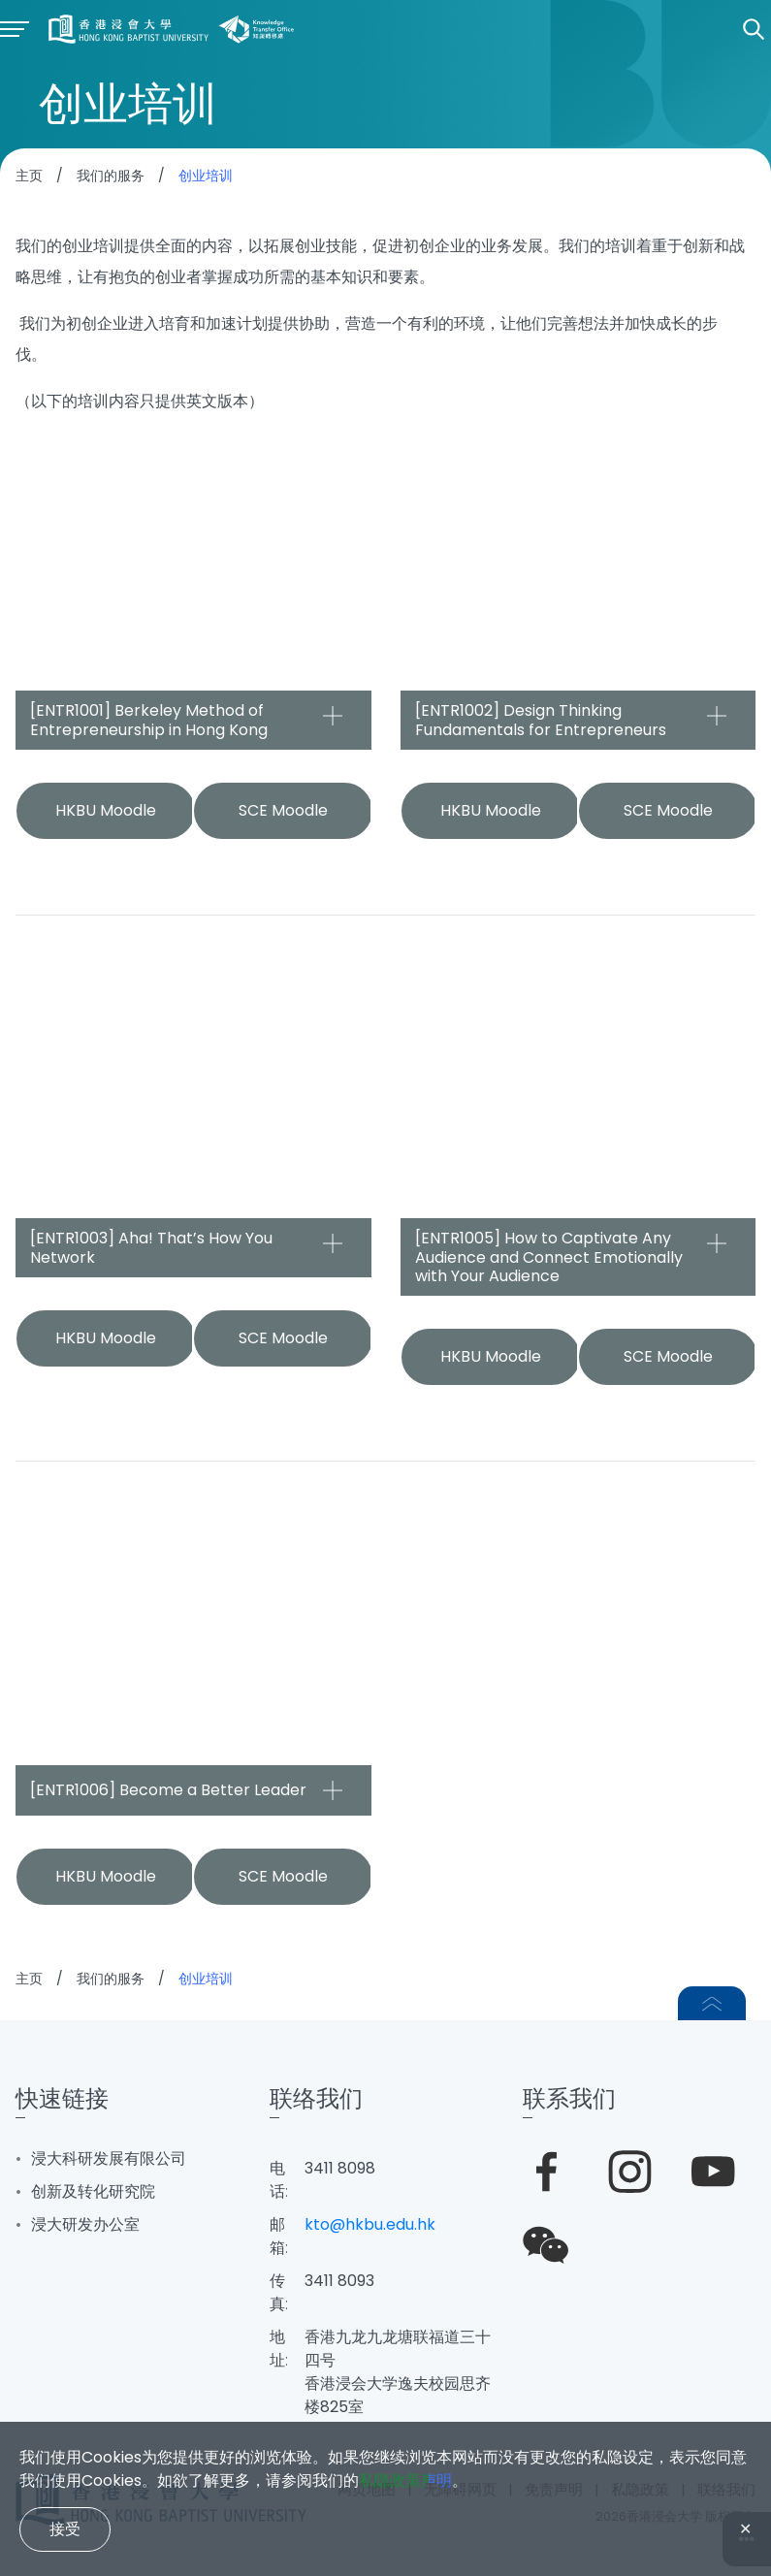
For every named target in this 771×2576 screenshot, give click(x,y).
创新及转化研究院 (93, 2191)
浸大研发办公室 (85, 2224)
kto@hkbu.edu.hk (370, 2224)
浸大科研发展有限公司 (108, 2158)
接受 (64, 2529)
